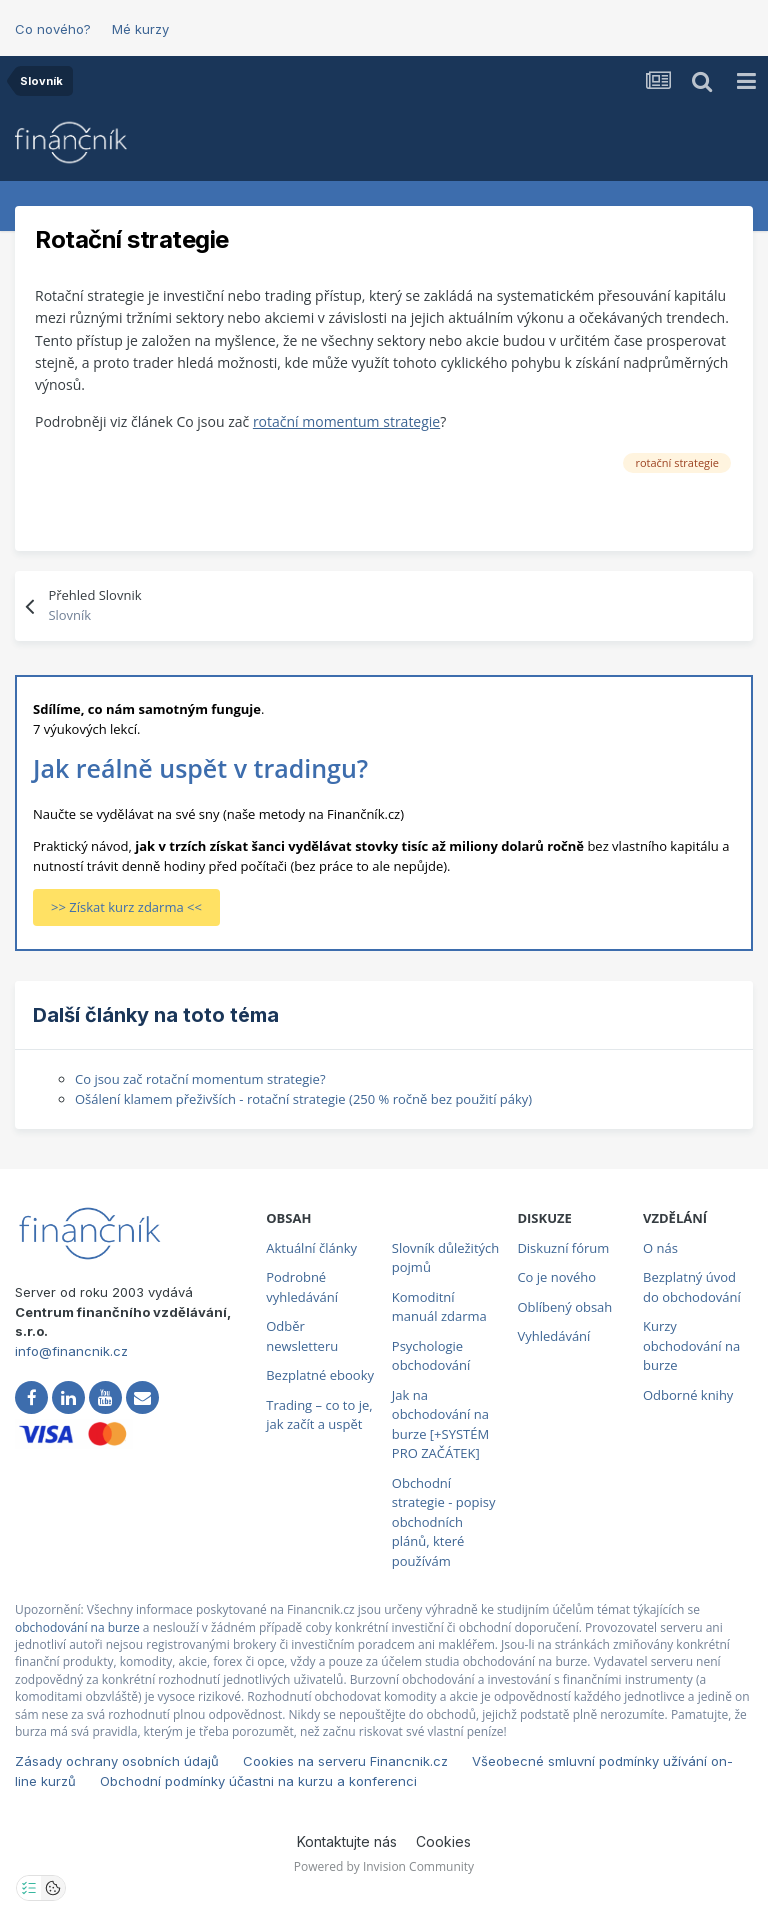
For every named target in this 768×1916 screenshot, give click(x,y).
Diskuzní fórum (563, 1248)
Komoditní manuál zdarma (439, 1307)
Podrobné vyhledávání (302, 1287)
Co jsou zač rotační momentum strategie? (200, 1079)
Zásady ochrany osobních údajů (117, 1761)
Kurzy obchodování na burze (691, 1345)
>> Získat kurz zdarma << (126, 907)
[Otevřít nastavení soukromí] (29, 1888)
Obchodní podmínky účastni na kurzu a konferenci (258, 1781)
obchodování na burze (77, 1627)
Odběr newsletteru (302, 1336)
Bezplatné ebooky (320, 1375)
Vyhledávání (553, 1336)
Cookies (443, 1841)
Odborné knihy (688, 1395)
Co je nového (556, 1277)
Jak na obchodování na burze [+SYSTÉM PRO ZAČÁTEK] (440, 1424)
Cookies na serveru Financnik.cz (345, 1761)
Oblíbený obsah (564, 1307)
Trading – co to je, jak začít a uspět (319, 1415)
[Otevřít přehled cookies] (53, 1888)
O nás (660, 1248)
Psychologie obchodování (431, 1356)
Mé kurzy (140, 29)
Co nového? (53, 29)
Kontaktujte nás (347, 1841)
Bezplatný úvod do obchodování (692, 1287)
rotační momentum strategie (346, 421)
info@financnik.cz (71, 1351)
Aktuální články (311, 1248)
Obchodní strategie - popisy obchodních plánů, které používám (444, 1522)
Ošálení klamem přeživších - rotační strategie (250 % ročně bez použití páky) (303, 1099)
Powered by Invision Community (384, 1866)
